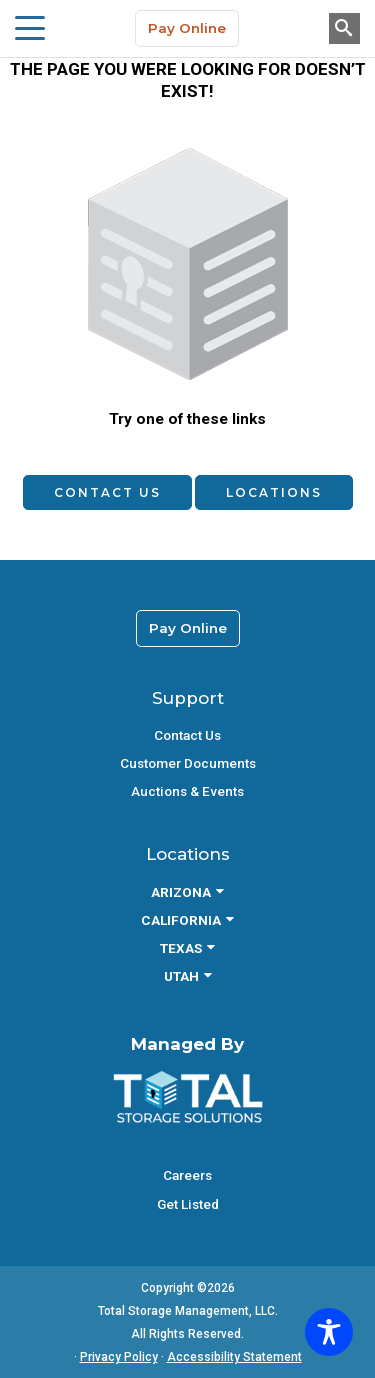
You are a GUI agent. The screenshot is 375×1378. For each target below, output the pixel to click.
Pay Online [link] (188, 628)
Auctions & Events (187, 791)
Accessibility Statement (234, 1357)
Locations (274, 492)
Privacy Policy (119, 1357)
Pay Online (187, 28)
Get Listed (188, 1204)
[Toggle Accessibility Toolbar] (329, 1332)
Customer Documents (188, 763)
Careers (187, 1175)
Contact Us (107, 492)
